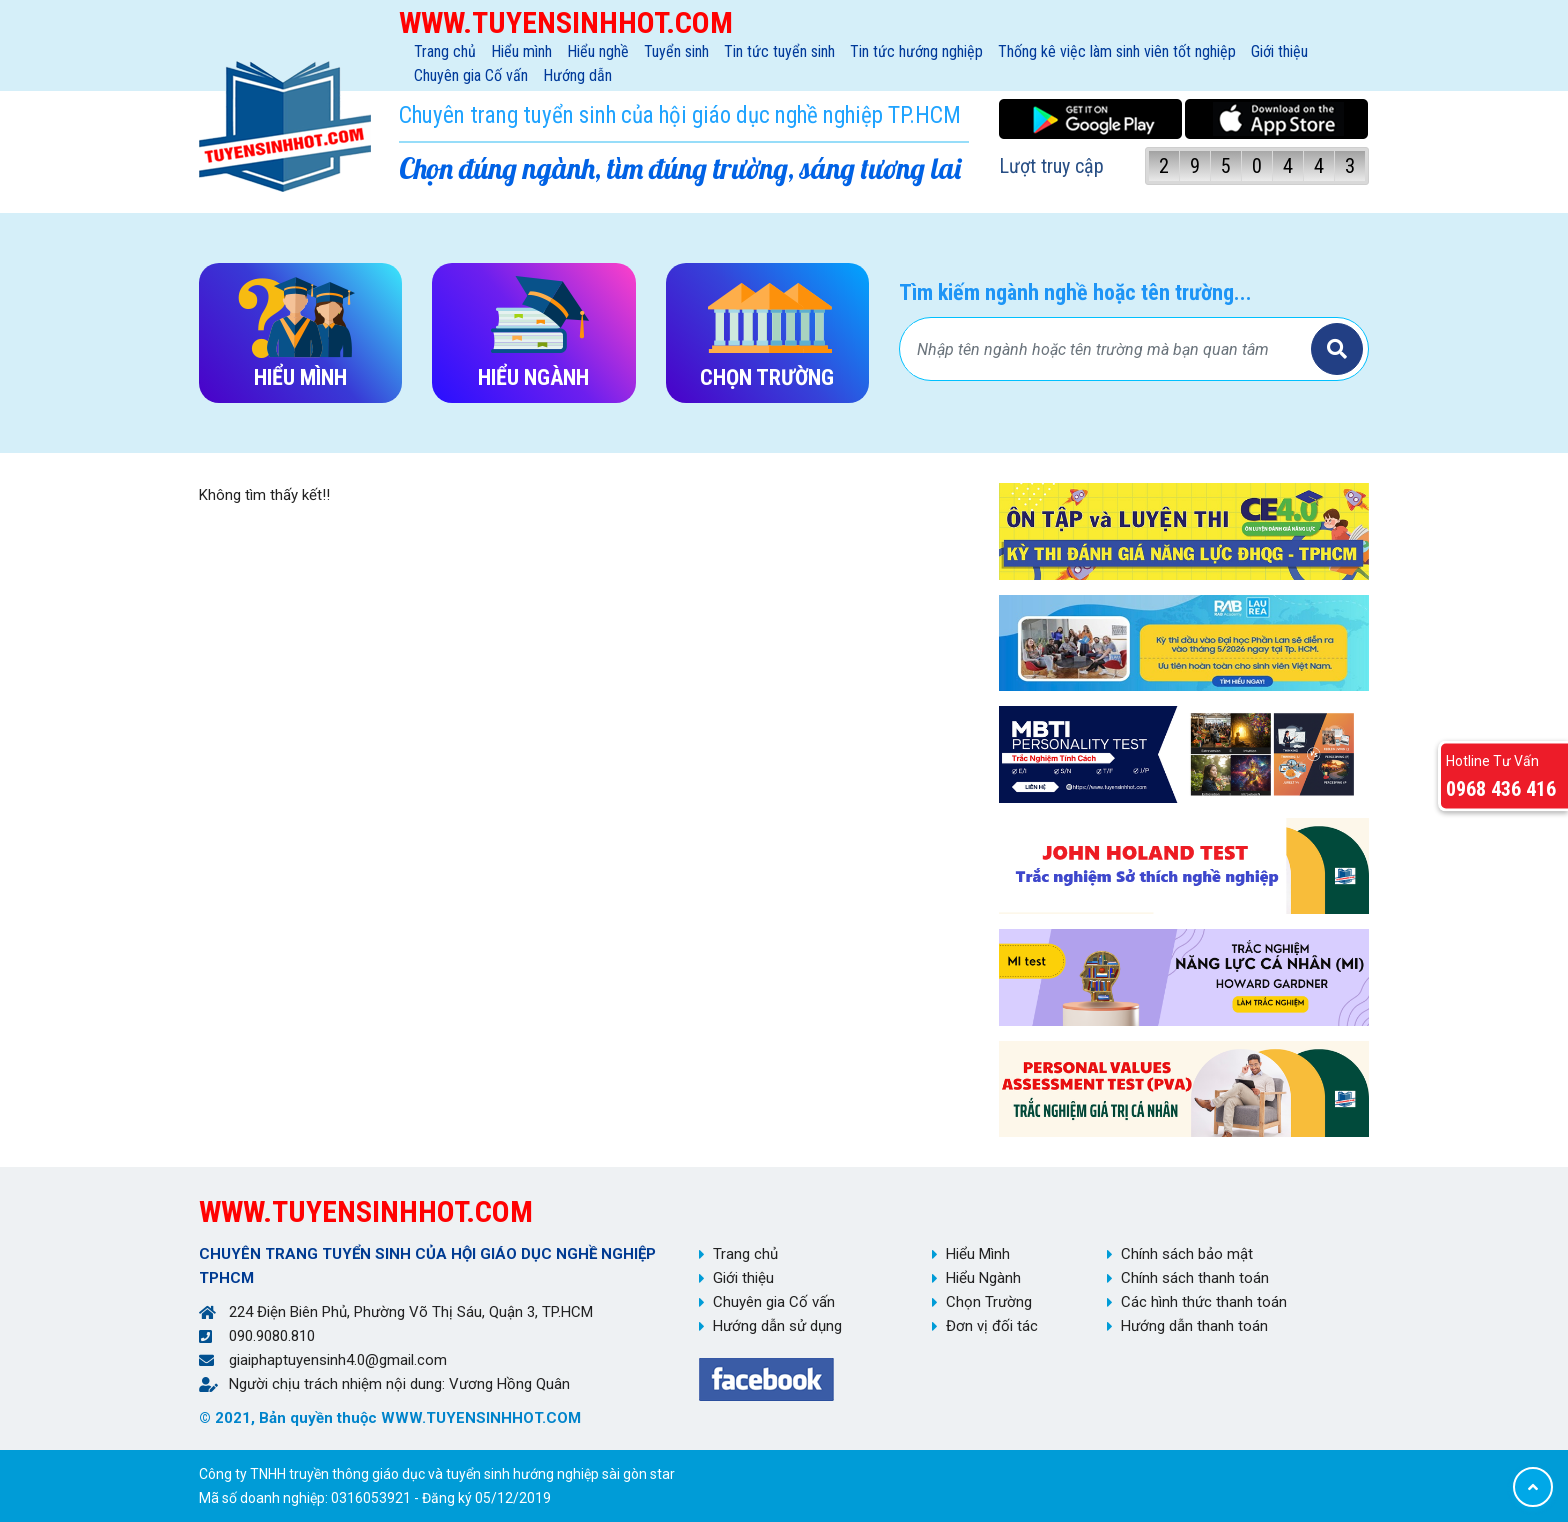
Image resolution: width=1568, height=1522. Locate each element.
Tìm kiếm (1337, 349)
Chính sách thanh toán (1195, 1278)
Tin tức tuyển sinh (779, 51)
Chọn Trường (989, 1302)
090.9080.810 (272, 1336)
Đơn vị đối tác (992, 1326)
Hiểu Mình (978, 1254)
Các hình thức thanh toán (1204, 1302)
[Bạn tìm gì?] (1108, 349)
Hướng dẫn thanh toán (1194, 1326)
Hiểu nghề (598, 51)
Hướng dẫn (577, 75)
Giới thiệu (1279, 51)
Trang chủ (445, 51)
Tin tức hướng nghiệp (916, 51)
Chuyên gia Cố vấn (471, 75)
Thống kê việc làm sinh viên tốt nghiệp (1117, 51)
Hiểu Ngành (983, 1278)
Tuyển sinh (676, 51)
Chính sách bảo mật (1187, 1254)
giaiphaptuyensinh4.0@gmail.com (338, 1360)
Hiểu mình (521, 51)
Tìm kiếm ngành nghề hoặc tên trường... (1075, 292)
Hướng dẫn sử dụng (777, 1326)
